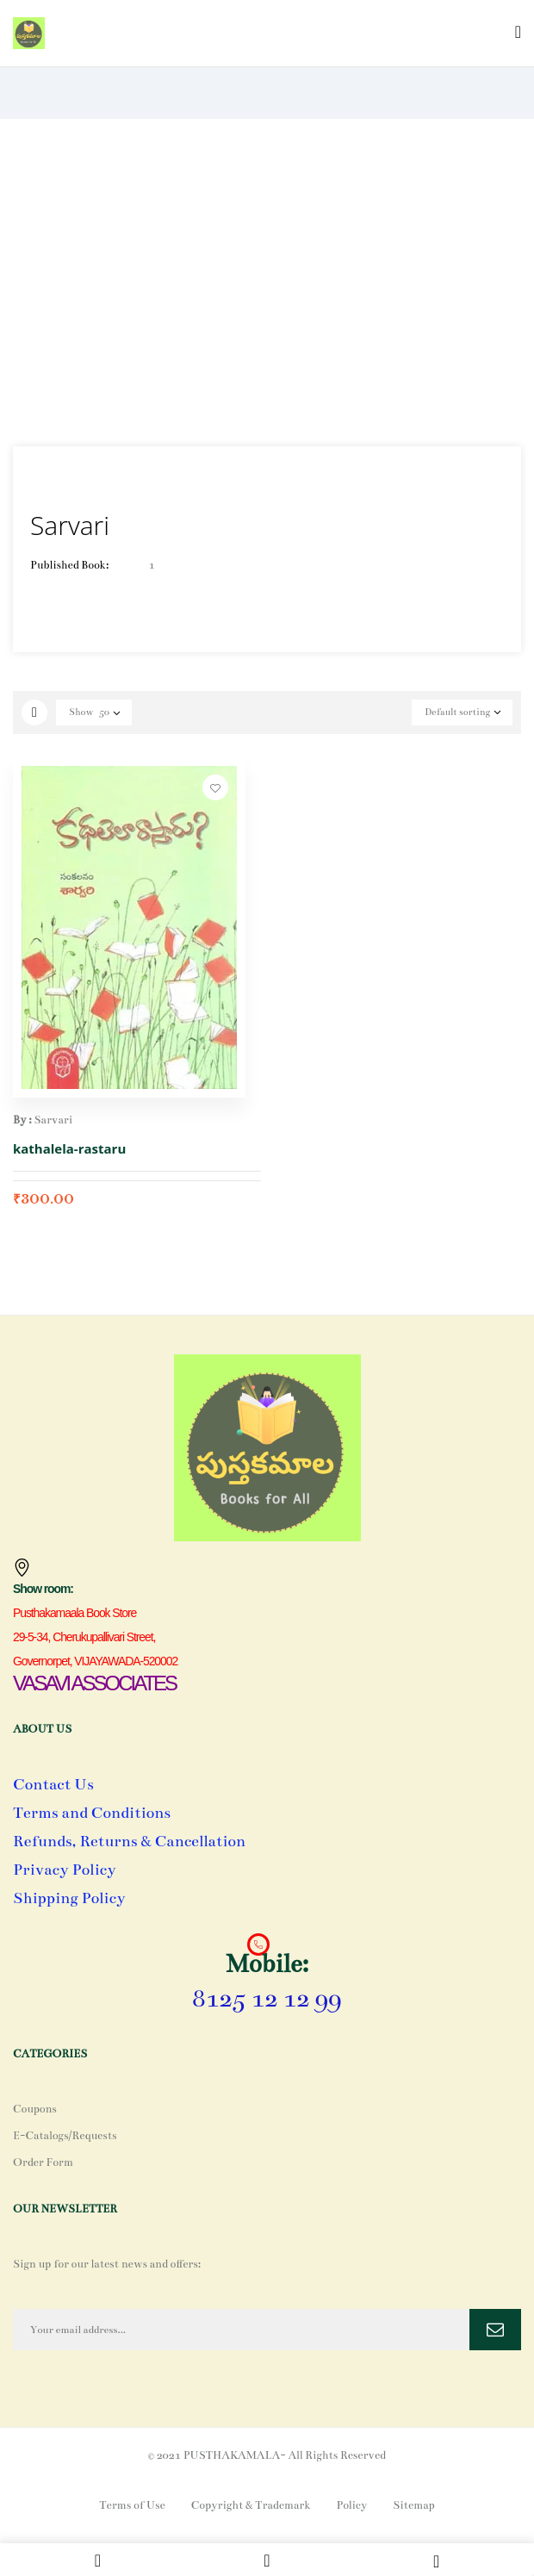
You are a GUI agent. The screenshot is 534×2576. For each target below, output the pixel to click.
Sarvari (53, 1120)
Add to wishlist (215, 787)
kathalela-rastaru (69, 1148)
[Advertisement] (267, 282)
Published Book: (69, 565)
